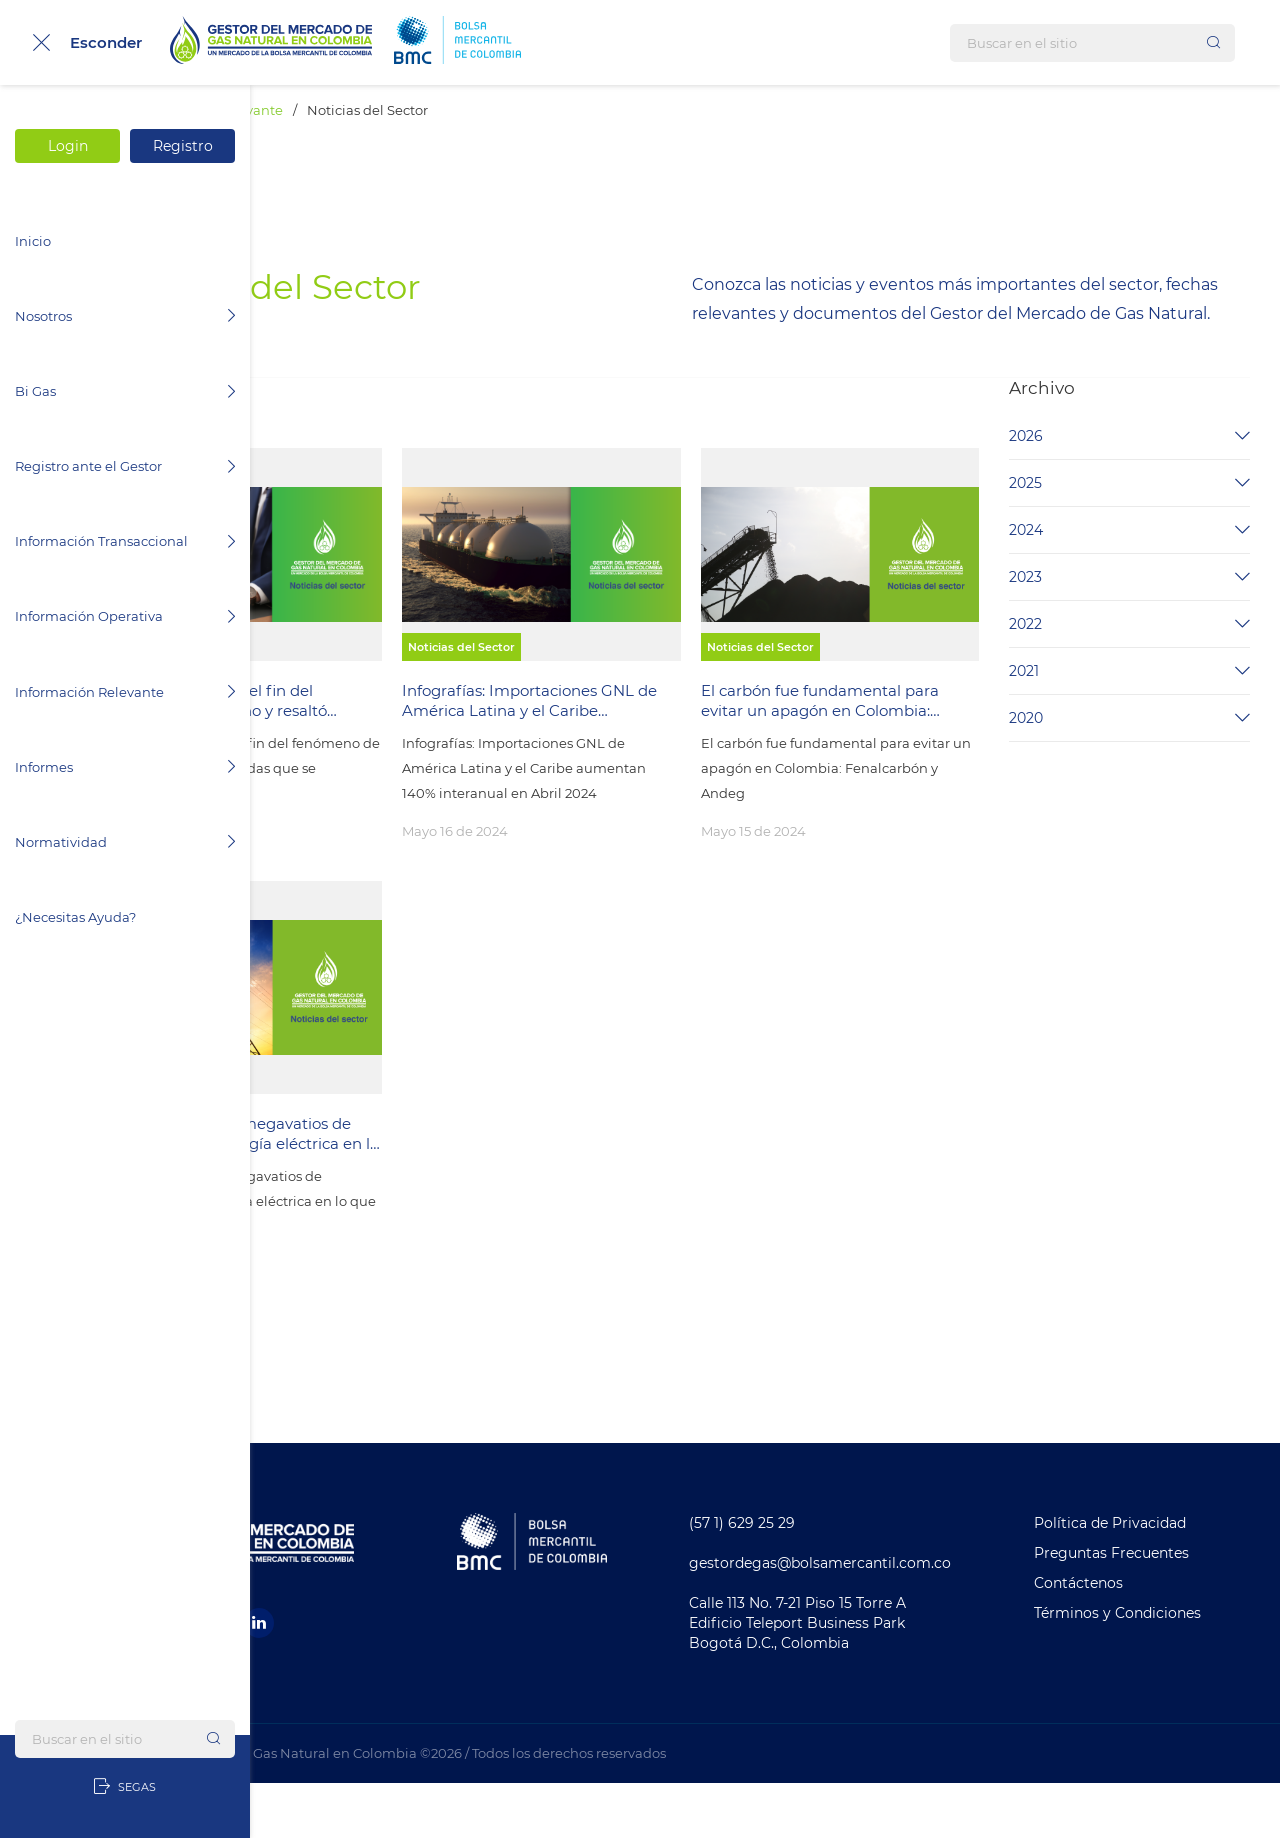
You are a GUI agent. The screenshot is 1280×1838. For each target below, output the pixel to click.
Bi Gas (125, 391)
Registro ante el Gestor (125, 466)
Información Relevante (125, 692)
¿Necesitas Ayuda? (75, 917)
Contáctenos (1113, 1638)
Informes (125, 767)
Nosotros (125, 316)
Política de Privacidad (1145, 1578)
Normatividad (125, 842)
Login (68, 146)
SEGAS (125, 1787)
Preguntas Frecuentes (1146, 1608)
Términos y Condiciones (1152, 1668)
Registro (183, 146)
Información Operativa (125, 616)
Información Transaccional (125, 541)
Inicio (33, 241)
